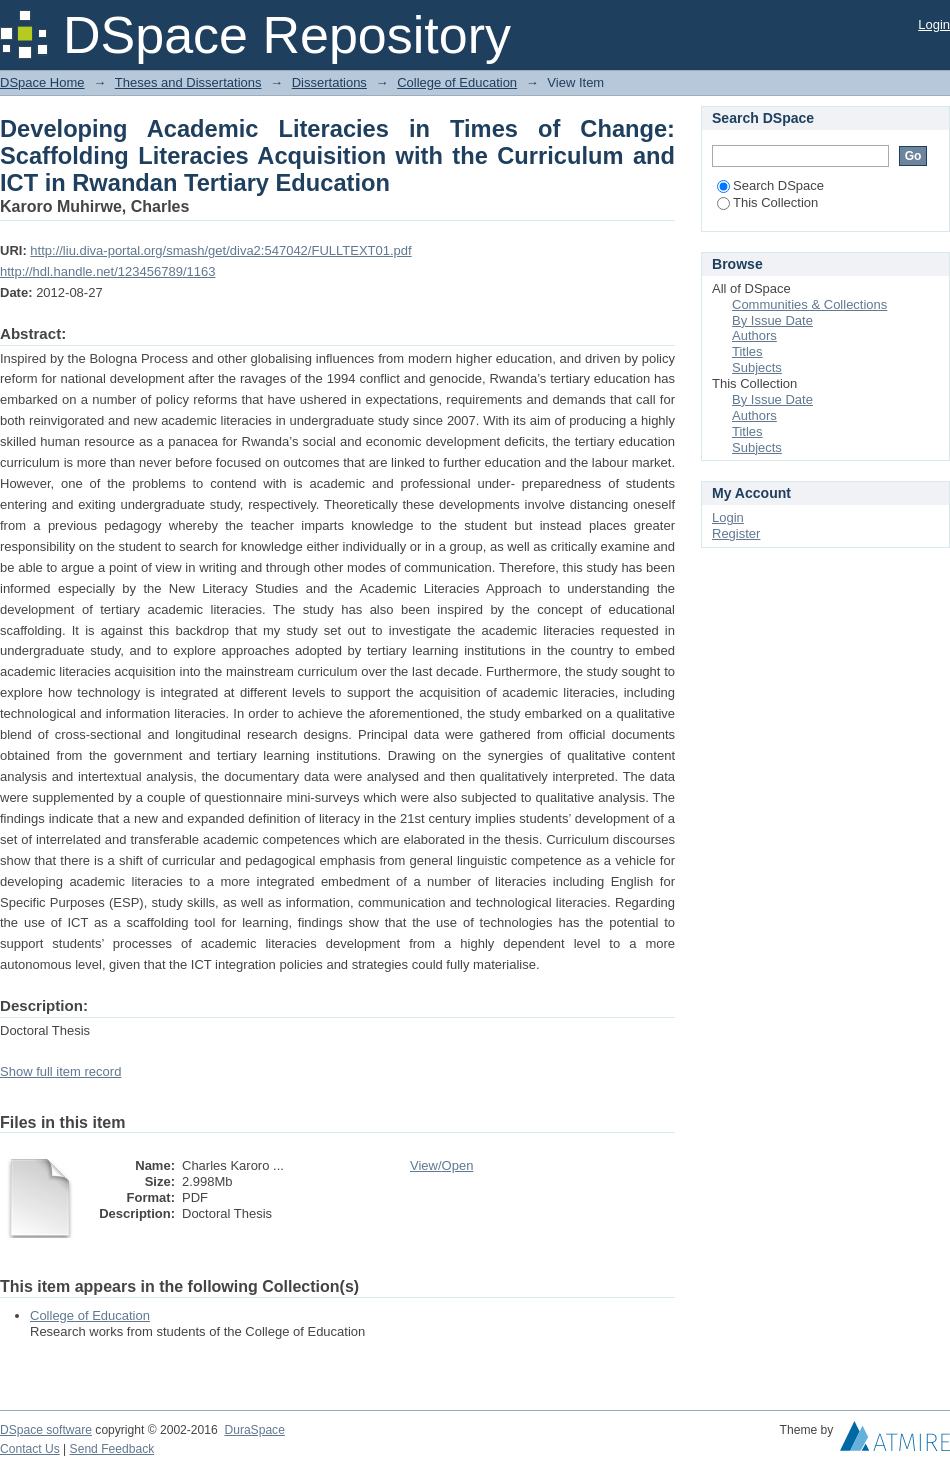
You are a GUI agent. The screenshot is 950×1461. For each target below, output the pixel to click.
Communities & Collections (809, 304)
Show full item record (60, 1071)
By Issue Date (772, 320)
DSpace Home (42, 82)
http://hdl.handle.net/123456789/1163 (107, 271)
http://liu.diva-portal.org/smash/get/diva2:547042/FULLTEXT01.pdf (220, 250)
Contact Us (30, 1449)
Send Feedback (112, 1449)
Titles (747, 351)
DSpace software (46, 1430)
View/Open (441, 1165)
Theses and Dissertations (188, 82)
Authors (754, 335)
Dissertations (329, 82)
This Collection (767, 202)
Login (934, 24)
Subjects (757, 367)
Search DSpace (770, 185)
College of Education (457, 82)
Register (736, 533)
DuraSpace (254, 1430)
